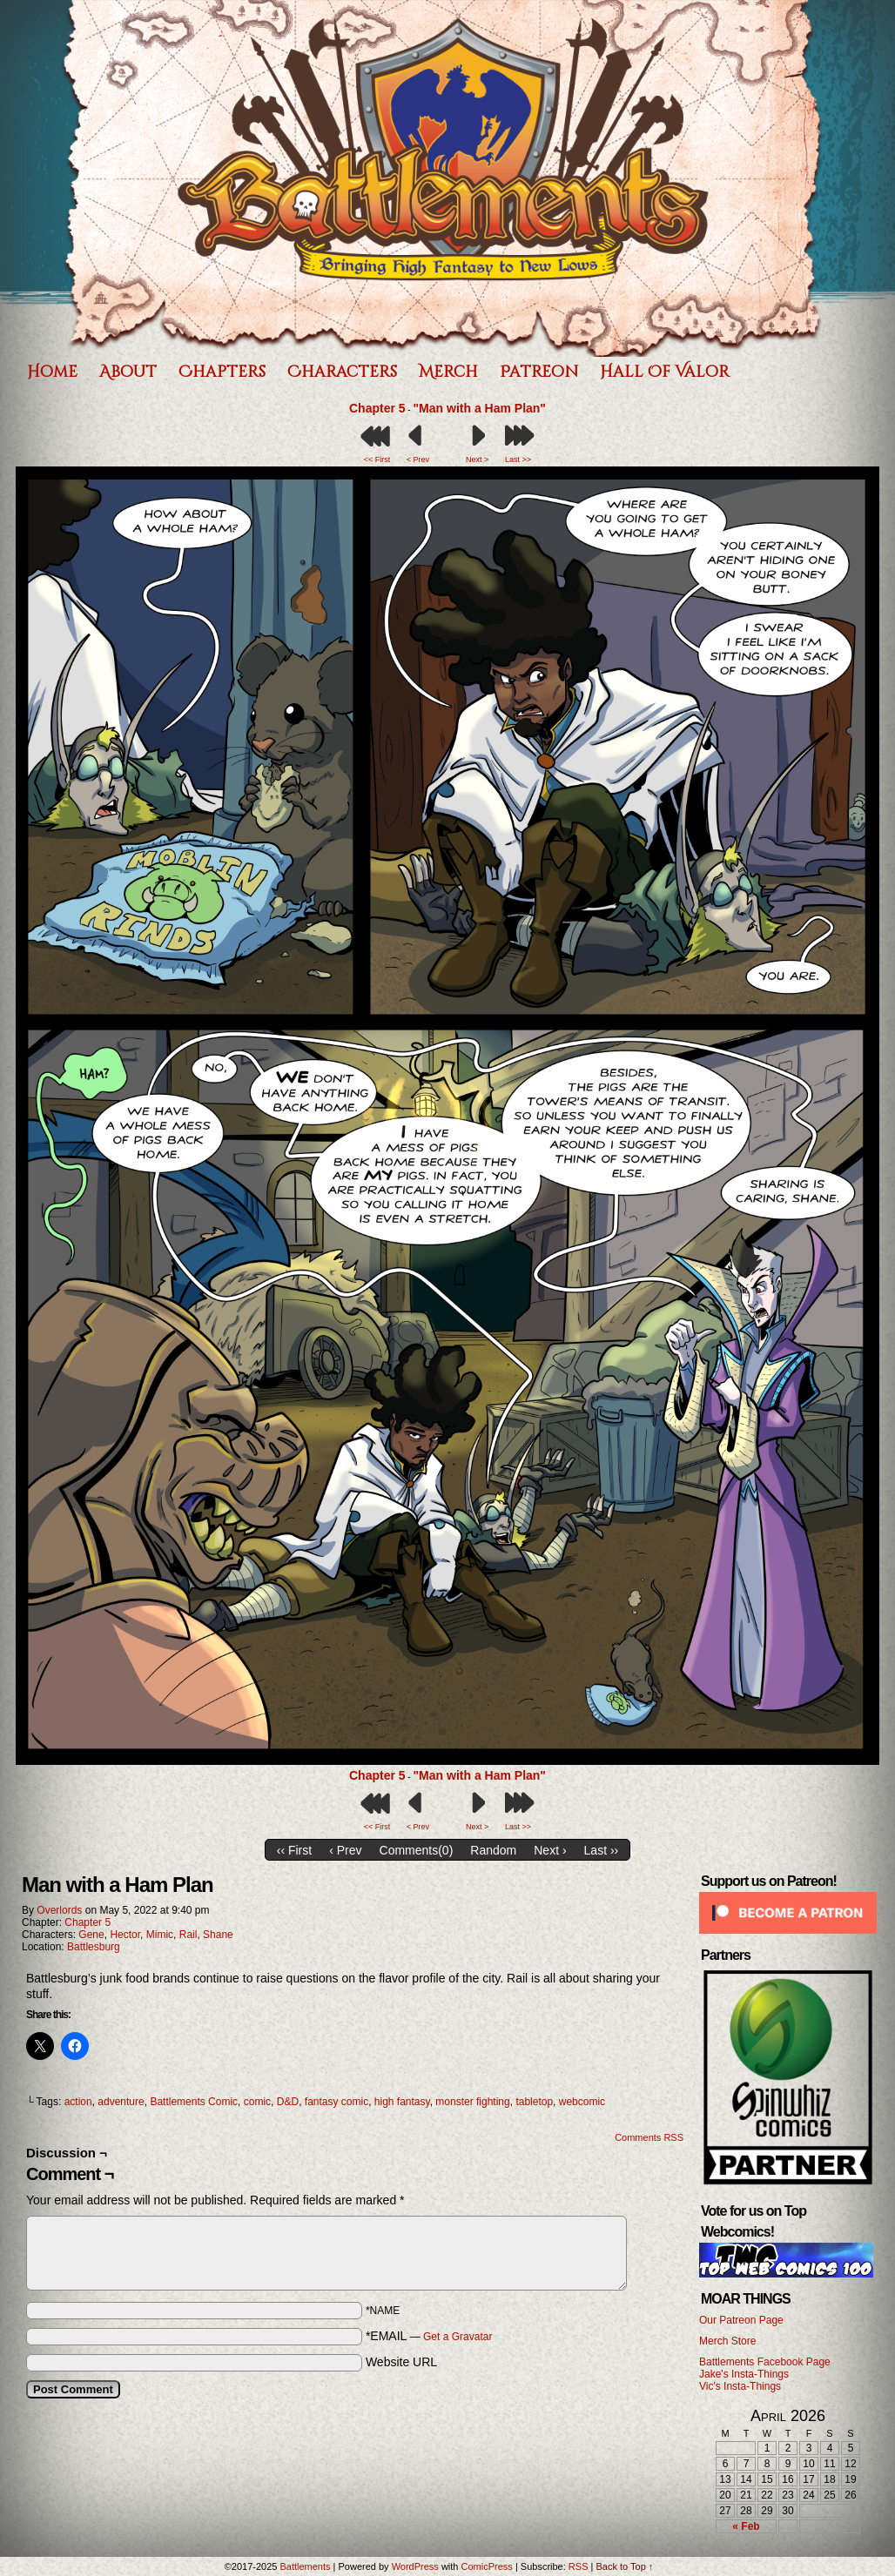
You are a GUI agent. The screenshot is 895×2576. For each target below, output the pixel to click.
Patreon (539, 372)
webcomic (582, 2102)
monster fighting (472, 2102)
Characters (342, 372)
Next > (477, 459)
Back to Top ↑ (624, 2566)
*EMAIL (429, 2336)
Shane (218, 1935)
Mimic (159, 1935)
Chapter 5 (377, 408)
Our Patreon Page (741, 2320)
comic (257, 2102)
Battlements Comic (194, 2102)
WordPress (415, 2566)
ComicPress (487, 2566)
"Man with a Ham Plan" (479, 408)
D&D (288, 2102)
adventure (121, 2102)
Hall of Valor (665, 372)
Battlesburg (93, 1947)
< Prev (418, 459)
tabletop (534, 2102)
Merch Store (727, 2341)
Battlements (304, 2566)
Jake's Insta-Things (744, 2374)
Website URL (401, 2362)
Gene (91, 1935)
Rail (188, 1935)
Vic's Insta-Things (740, 2386)
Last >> (518, 459)
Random (493, 1850)
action (78, 2102)
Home (52, 372)
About (128, 372)
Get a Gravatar (457, 2337)
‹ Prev (345, 1850)
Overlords (59, 1910)
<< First (377, 459)
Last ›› (601, 1850)
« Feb (745, 2526)
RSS (579, 2566)
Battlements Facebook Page (765, 2362)
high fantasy (402, 2102)
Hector (125, 1935)
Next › (550, 1850)
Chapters (222, 372)
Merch (448, 372)
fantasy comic (336, 2102)
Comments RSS (649, 2137)
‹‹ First (294, 1850)
